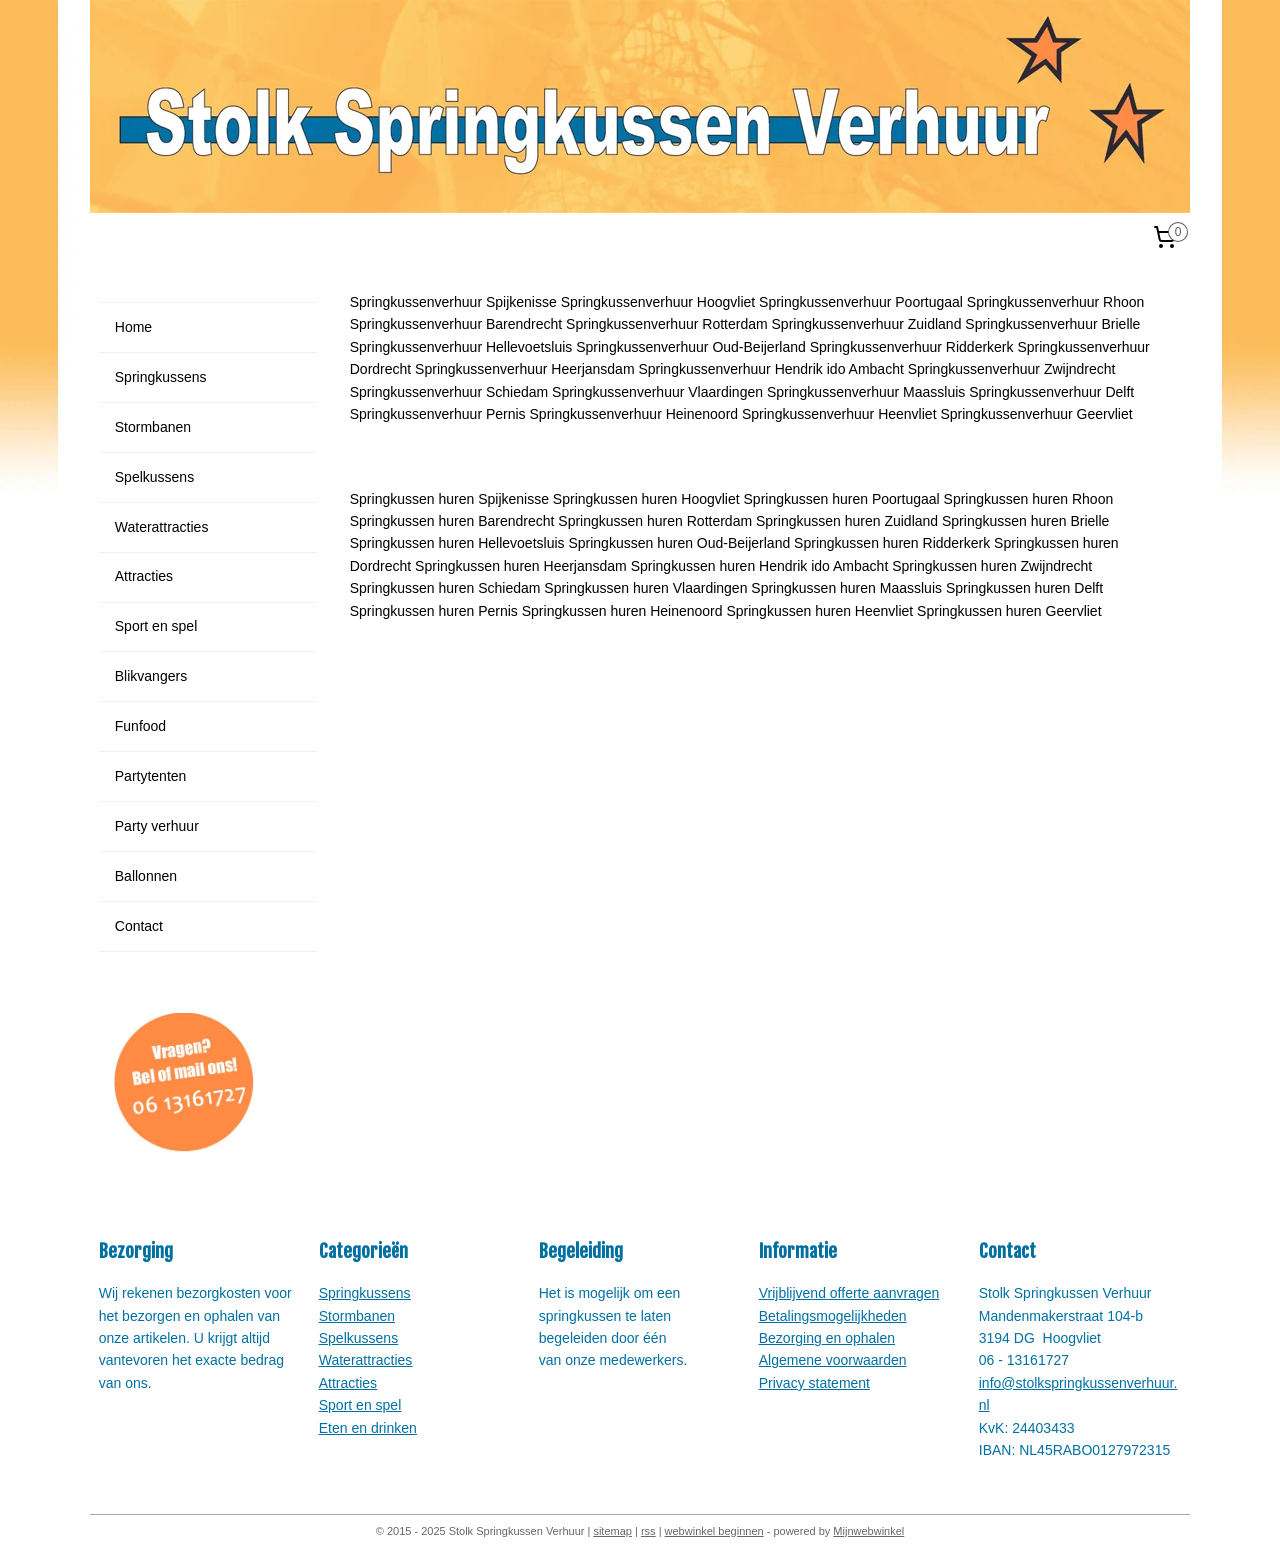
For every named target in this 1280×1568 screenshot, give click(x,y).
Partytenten (151, 776)
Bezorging (790, 1338)
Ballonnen (146, 876)
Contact (139, 926)
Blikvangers (151, 676)
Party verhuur (157, 826)
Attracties (144, 576)
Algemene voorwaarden (833, 1360)
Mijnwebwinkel (868, 1531)
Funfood (140, 726)
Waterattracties (162, 527)
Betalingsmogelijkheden (833, 1316)
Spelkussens (154, 477)
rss (648, 1531)
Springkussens (161, 377)
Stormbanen (153, 427)
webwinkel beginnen (714, 1531)
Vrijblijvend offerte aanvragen (849, 1293)
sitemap (612, 1531)
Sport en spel (156, 626)
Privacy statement (814, 1383)
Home (133, 327)
